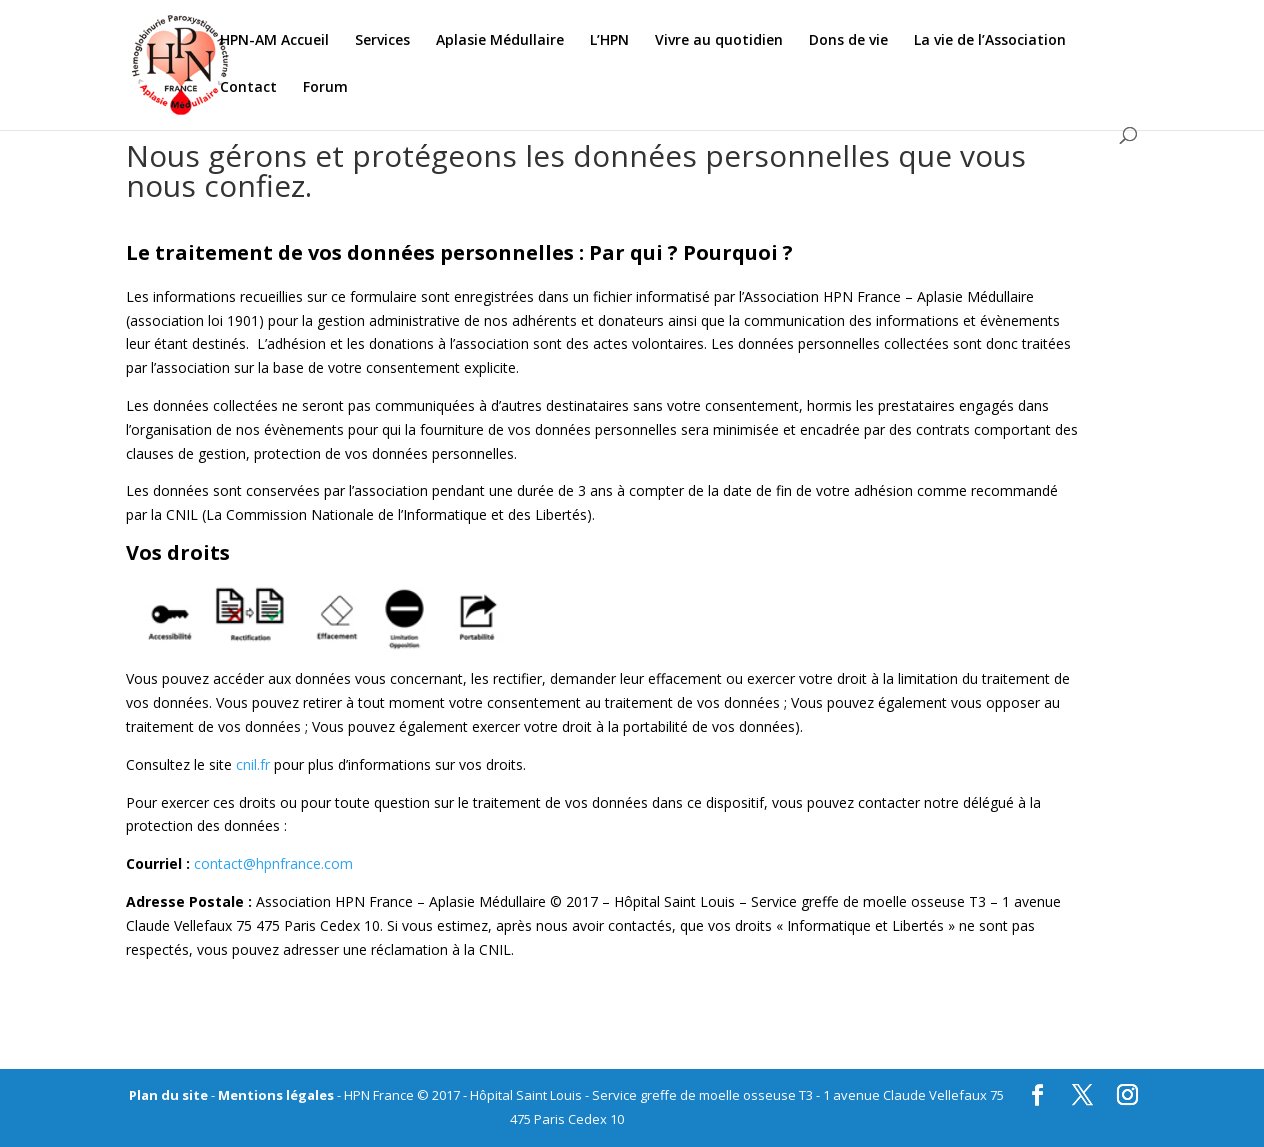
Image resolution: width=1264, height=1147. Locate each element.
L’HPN (609, 41)
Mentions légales (276, 1095)
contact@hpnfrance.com (273, 863)
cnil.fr (253, 764)
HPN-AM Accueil (274, 41)
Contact (248, 88)
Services (382, 41)
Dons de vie (848, 41)
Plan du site (168, 1095)
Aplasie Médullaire (500, 41)
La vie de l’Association (990, 41)
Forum (325, 88)
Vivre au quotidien (719, 41)
